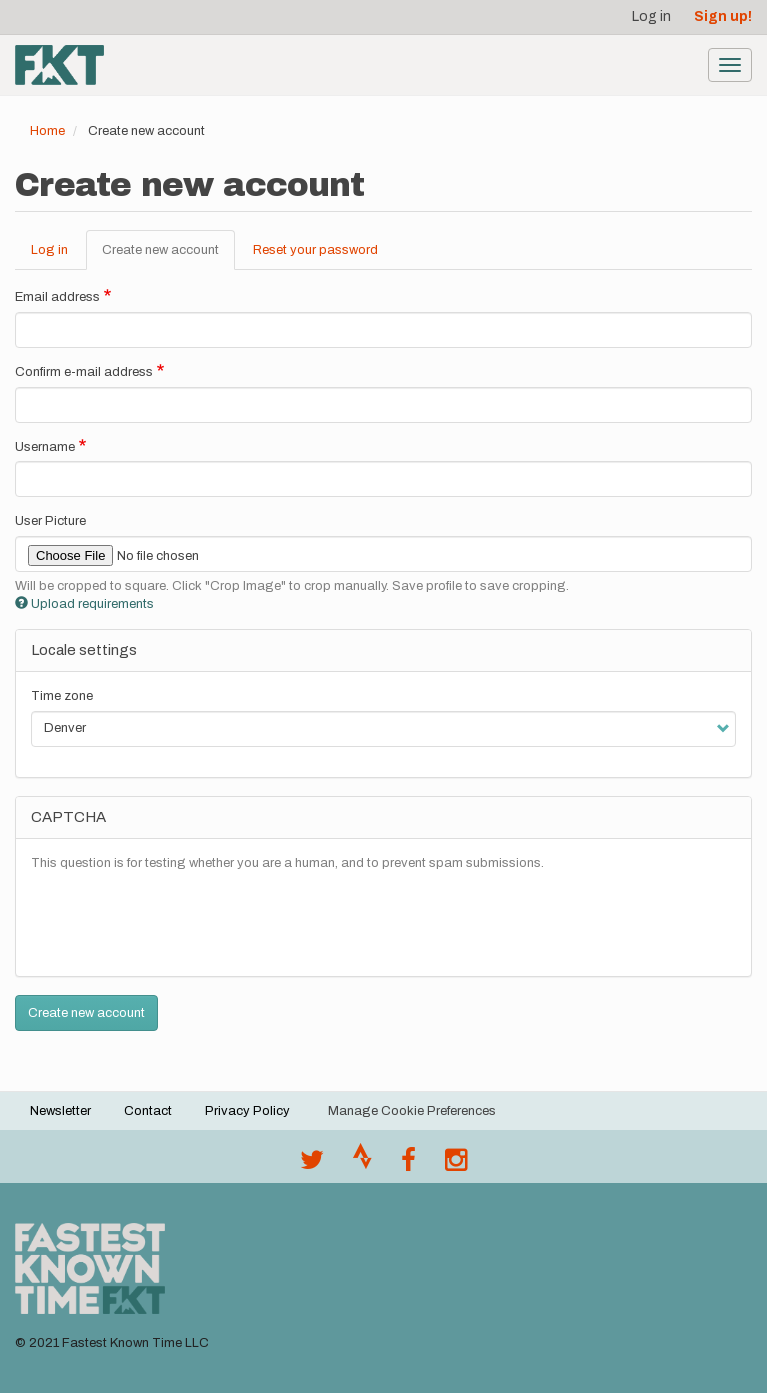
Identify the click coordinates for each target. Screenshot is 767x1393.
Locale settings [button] (84, 650)
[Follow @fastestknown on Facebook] (408, 1165)
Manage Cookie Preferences (412, 1111)
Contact (148, 1111)
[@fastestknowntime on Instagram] (456, 1165)
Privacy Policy (247, 1111)
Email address (57, 297)
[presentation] (183, 922)
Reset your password (315, 250)
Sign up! (723, 16)
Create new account (168, 256)
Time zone (62, 696)
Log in (651, 16)
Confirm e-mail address (84, 372)
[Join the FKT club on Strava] (362, 1165)
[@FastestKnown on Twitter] (312, 1165)
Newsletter (60, 1111)
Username (45, 447)
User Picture (50, 521)
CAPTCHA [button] (68, 817)
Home (47, 131)
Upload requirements (84, 604)
